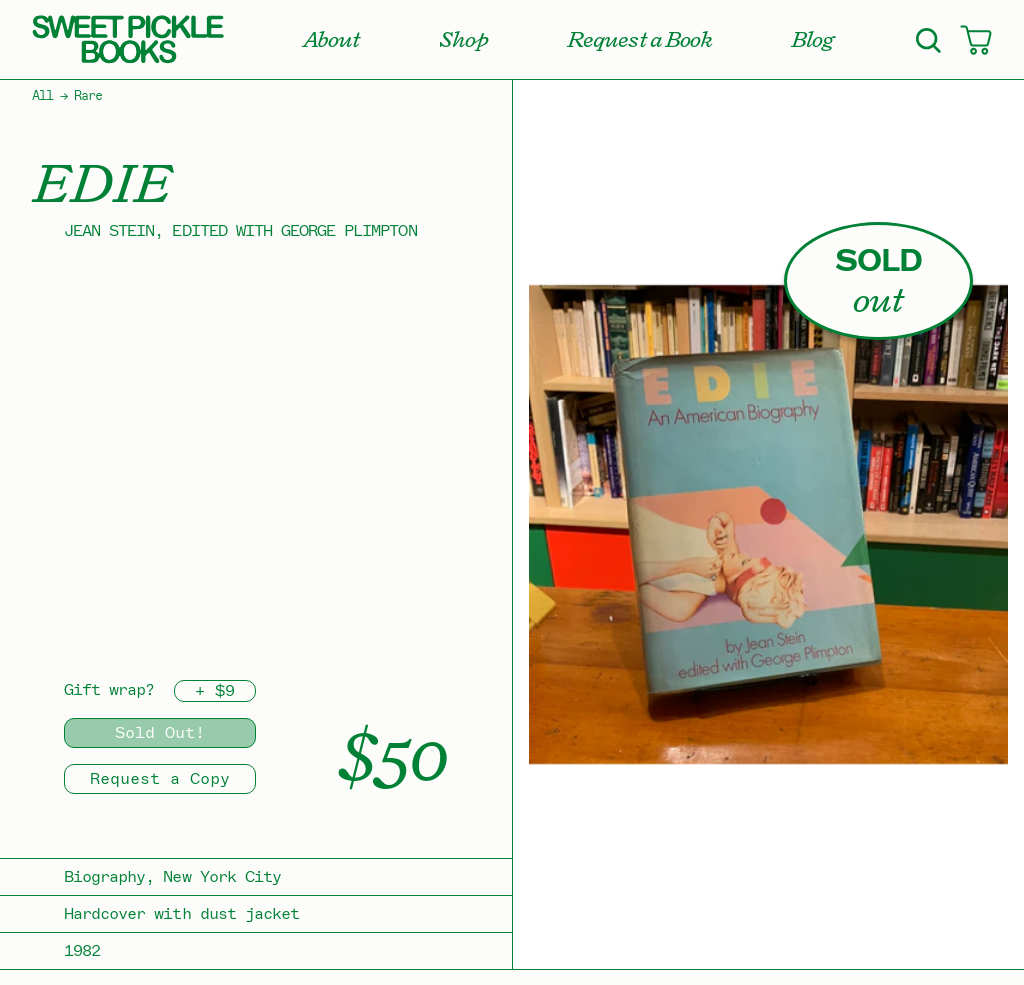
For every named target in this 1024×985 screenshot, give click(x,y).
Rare (88, 96)
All (42, 96)
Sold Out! (160, 733)
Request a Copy (160, 779)
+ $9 (215, 691)
